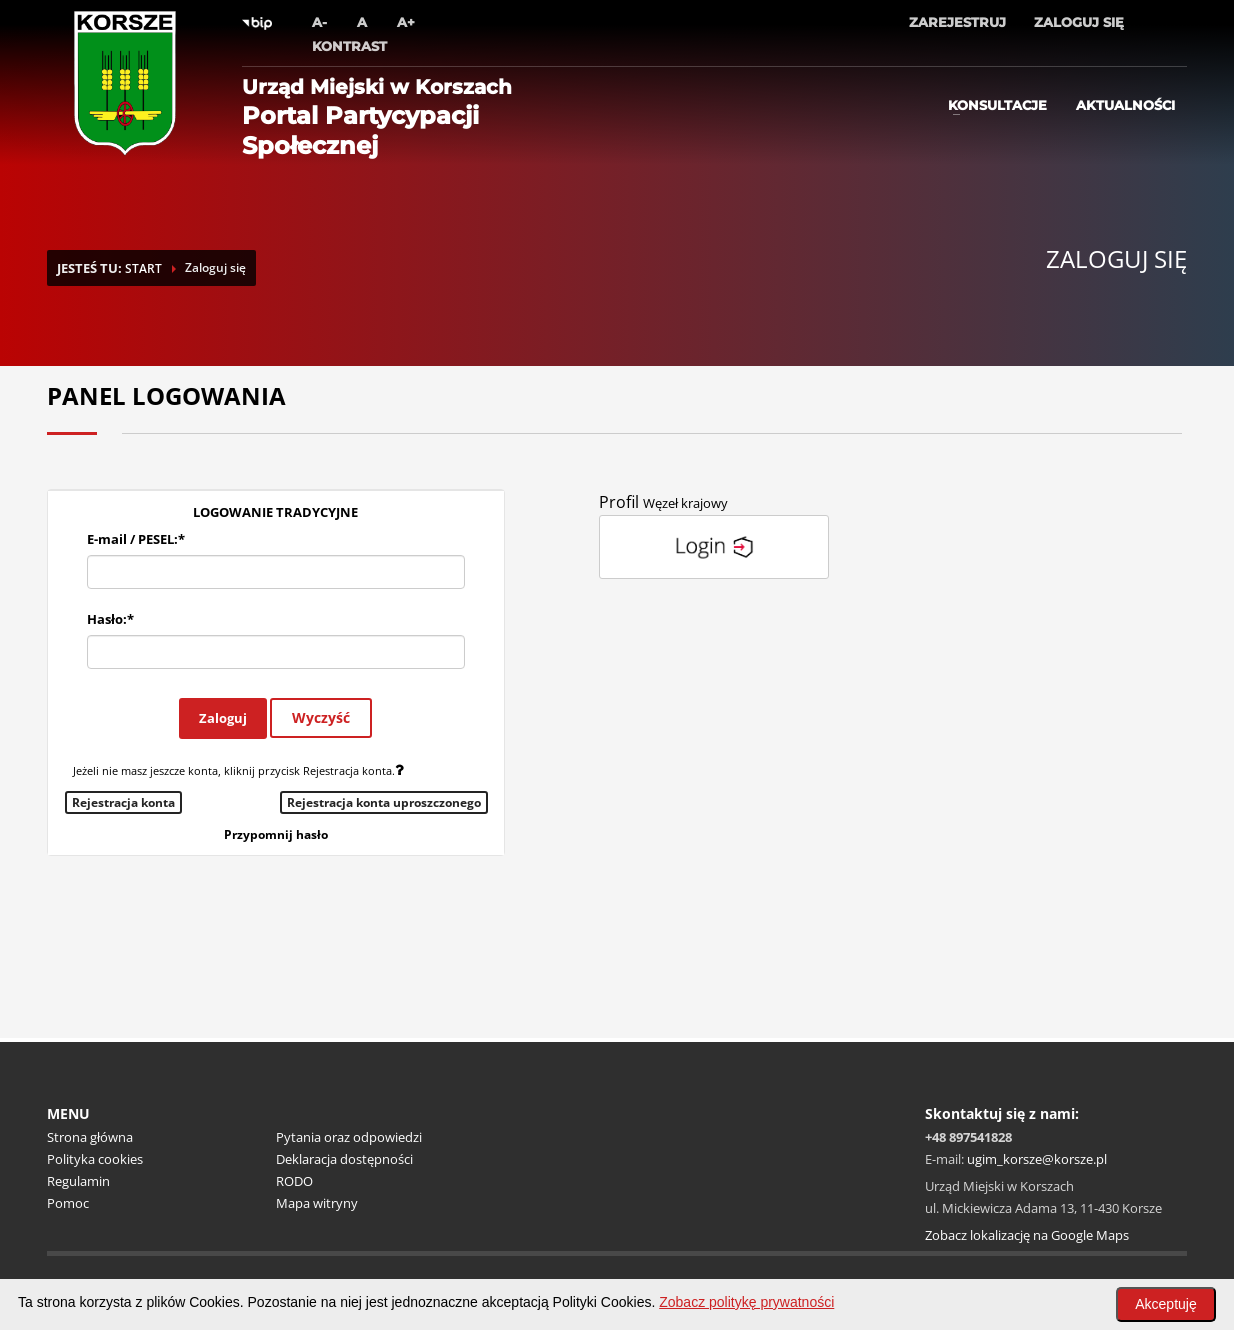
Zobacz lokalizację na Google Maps (1027, 1235)
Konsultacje (997, 105)
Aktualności (1125, 105)
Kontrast (349, 46)
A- (319, 22)
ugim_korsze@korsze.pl (1037, 1159)
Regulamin (78, 1181)
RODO (294, 1181)
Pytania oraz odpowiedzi (349, 1137)
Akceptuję (1165, 1304)
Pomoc (68, 1203)
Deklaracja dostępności (344, 1159)
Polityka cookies (95, 1159)
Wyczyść (321, 717)
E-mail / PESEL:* (136, 539)
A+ (406, 22)
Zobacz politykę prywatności (746, 1302)
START (143, 268)
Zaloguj (223, 718)
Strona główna (90, 1137)
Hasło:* (110, 619)
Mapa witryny (317, 1203)
